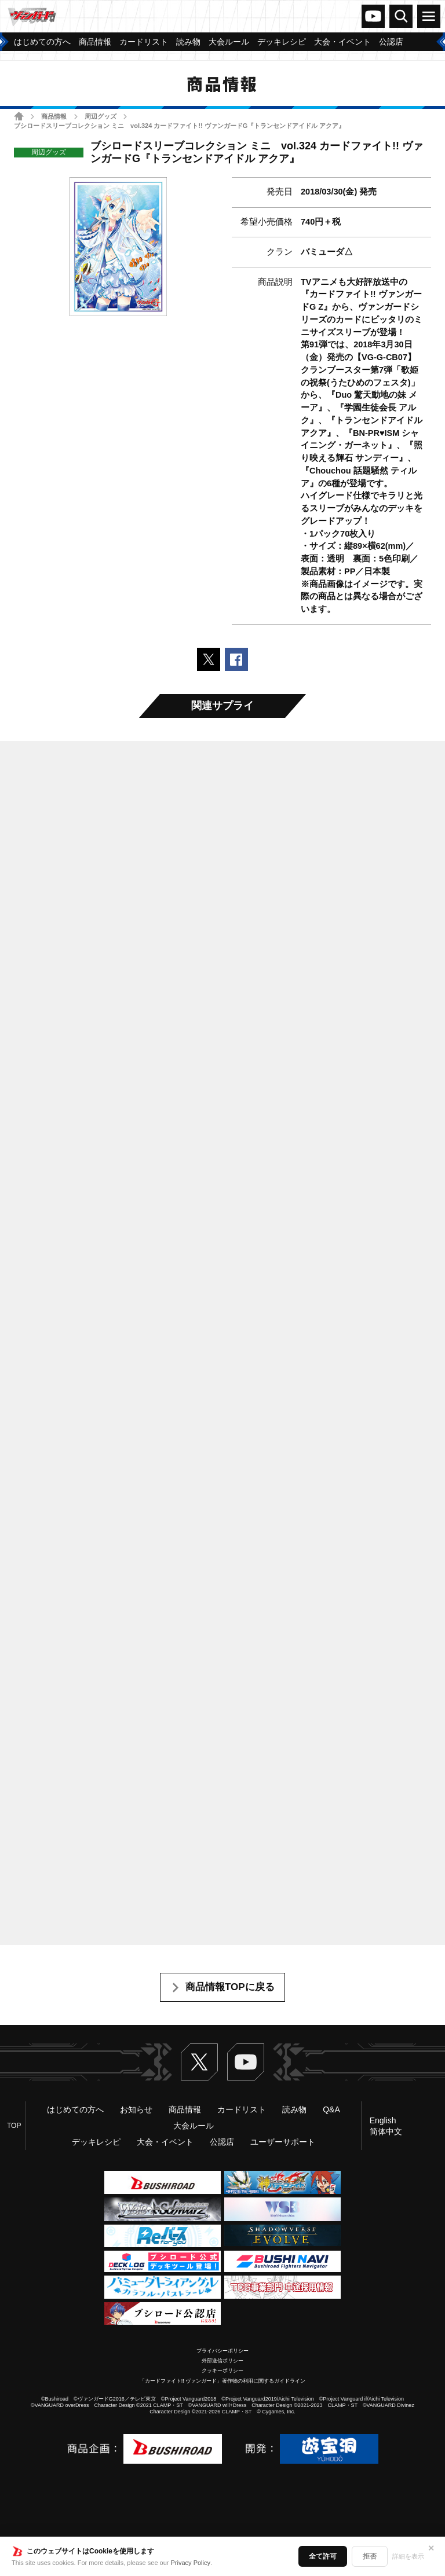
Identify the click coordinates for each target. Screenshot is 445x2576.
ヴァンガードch (373, 16)
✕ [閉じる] (431, 2548)
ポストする (208, 659)
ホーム (19, 116)
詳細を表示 (408, 2556)
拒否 (370, 2556)
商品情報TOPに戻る (230, 1986)
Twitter (199, 2061)
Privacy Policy (190, 2562)
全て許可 (323, 2556)
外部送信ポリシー (222, 2361)
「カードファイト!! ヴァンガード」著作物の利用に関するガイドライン (223, 2381)
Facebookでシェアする (236, 659)
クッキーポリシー (222, 2370)
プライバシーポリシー (222, 2351)
